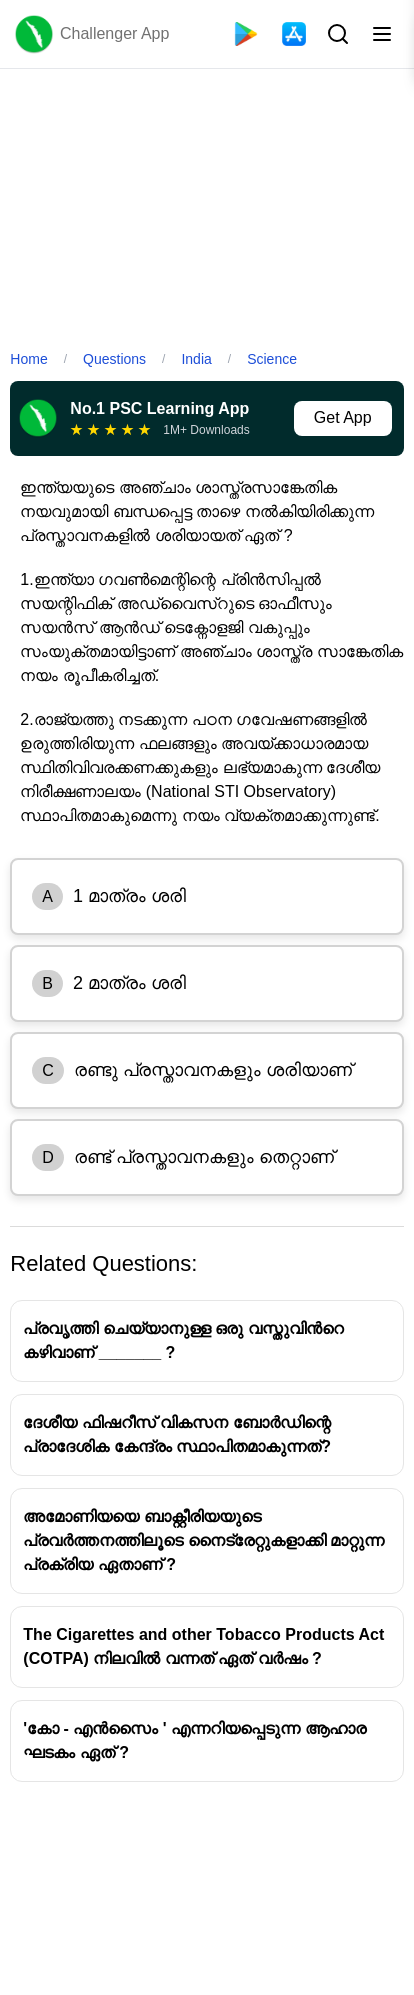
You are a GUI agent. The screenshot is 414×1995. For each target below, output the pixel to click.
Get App (343, 417)
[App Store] (294, 34)
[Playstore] (246, 34)
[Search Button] (336, 34)
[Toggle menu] (382, 34)
